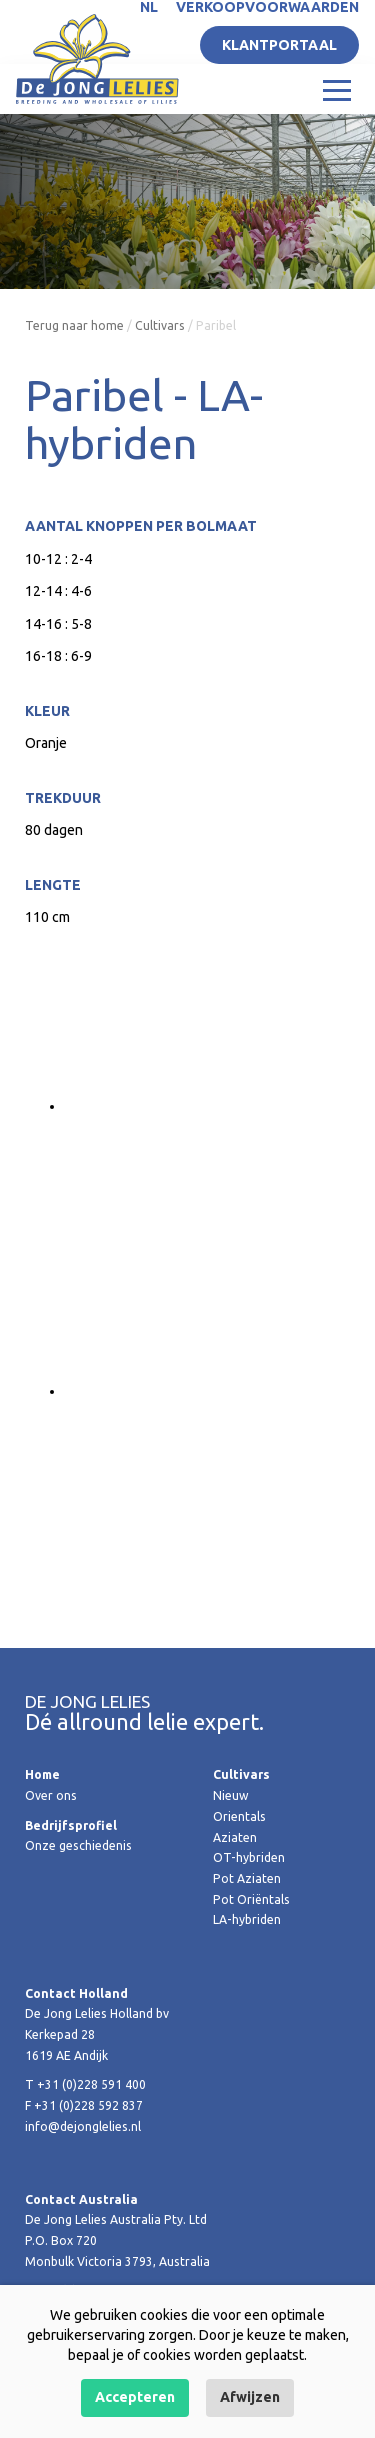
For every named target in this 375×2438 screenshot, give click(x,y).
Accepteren (135, 2397)
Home (42, 1774)
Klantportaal (279, 45)
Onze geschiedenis (78, 1845)
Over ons (51, 1795)
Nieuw (230, 1795)
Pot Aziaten (247, 1878)
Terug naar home (74, 325)
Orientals (239, 1816)
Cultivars (160, 325)
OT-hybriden (249, 1857)
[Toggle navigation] (337, 89)
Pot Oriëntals (251, 1899)
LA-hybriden (247, 1919)
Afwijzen (250, 2397)
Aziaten (235, 1837)
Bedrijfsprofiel (71, 1825)
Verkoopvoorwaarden (267, 7)
